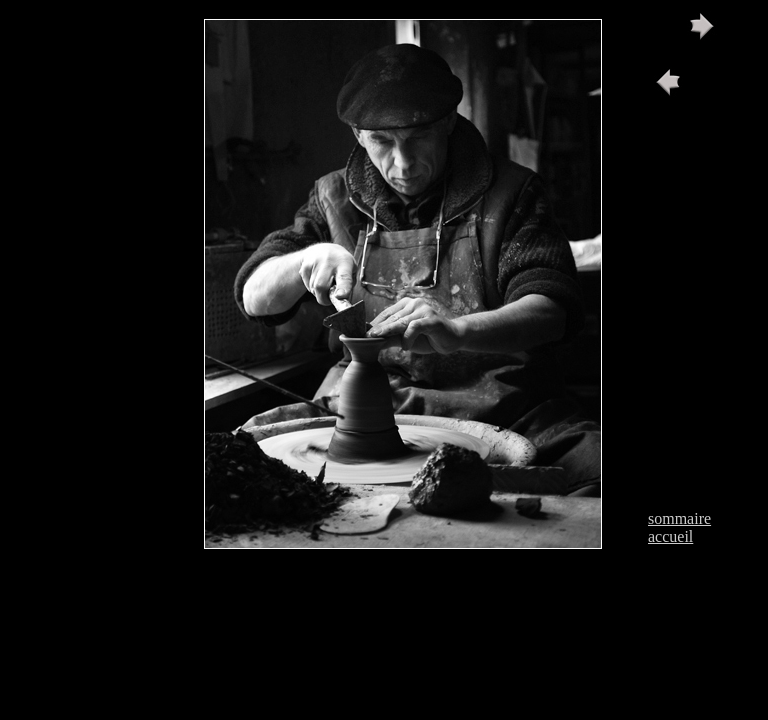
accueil (670, 536)
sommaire (679, 518)
